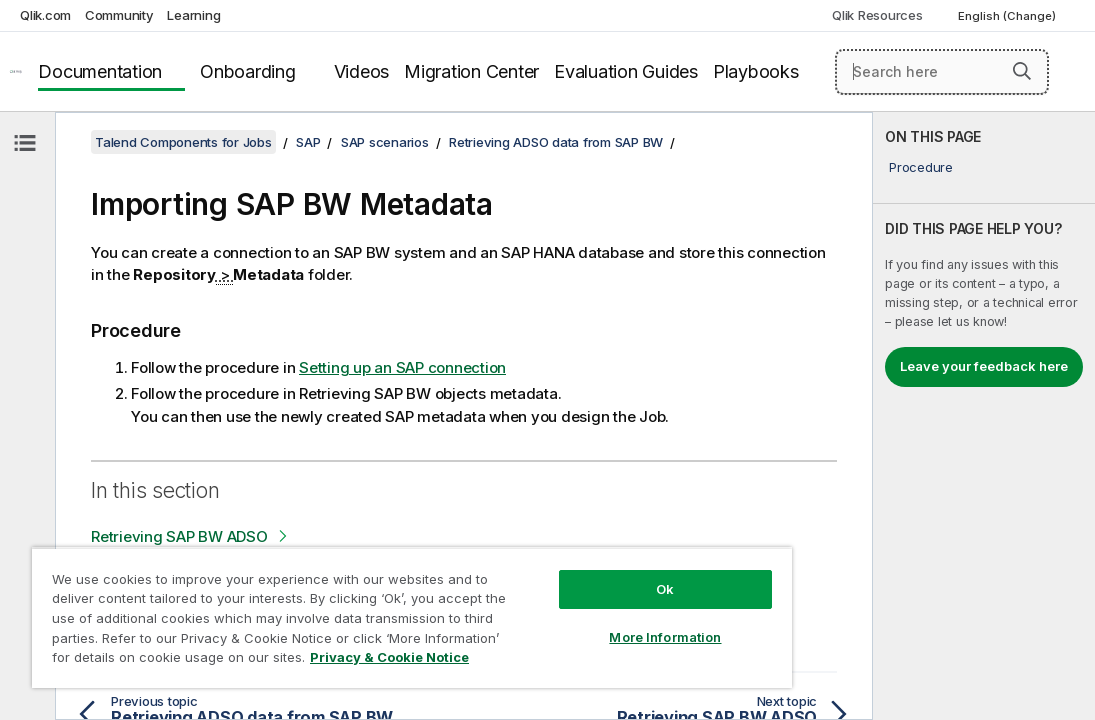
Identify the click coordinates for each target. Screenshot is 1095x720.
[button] (1022, 71)
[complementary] (984, 416)
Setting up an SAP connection (402, 367)
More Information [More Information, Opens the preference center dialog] (560, 602)
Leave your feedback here (984, 366)
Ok (560, 554)
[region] (349, 600)
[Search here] (942, 72)
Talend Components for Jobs (183, 142)
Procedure (921, 167)
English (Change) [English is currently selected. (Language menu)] (1008, 16)
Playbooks (756, 71)
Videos (362, 71)
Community (119, 15)
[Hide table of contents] (25, 143)
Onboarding (248, 71)
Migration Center (471, 71)
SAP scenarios (385, 142)
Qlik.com (45, 15)
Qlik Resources (877, 15)
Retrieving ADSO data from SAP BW (556, 142)
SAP (308, 142)
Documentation (100, 71)
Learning (193, 15)
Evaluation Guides (626, 71)
